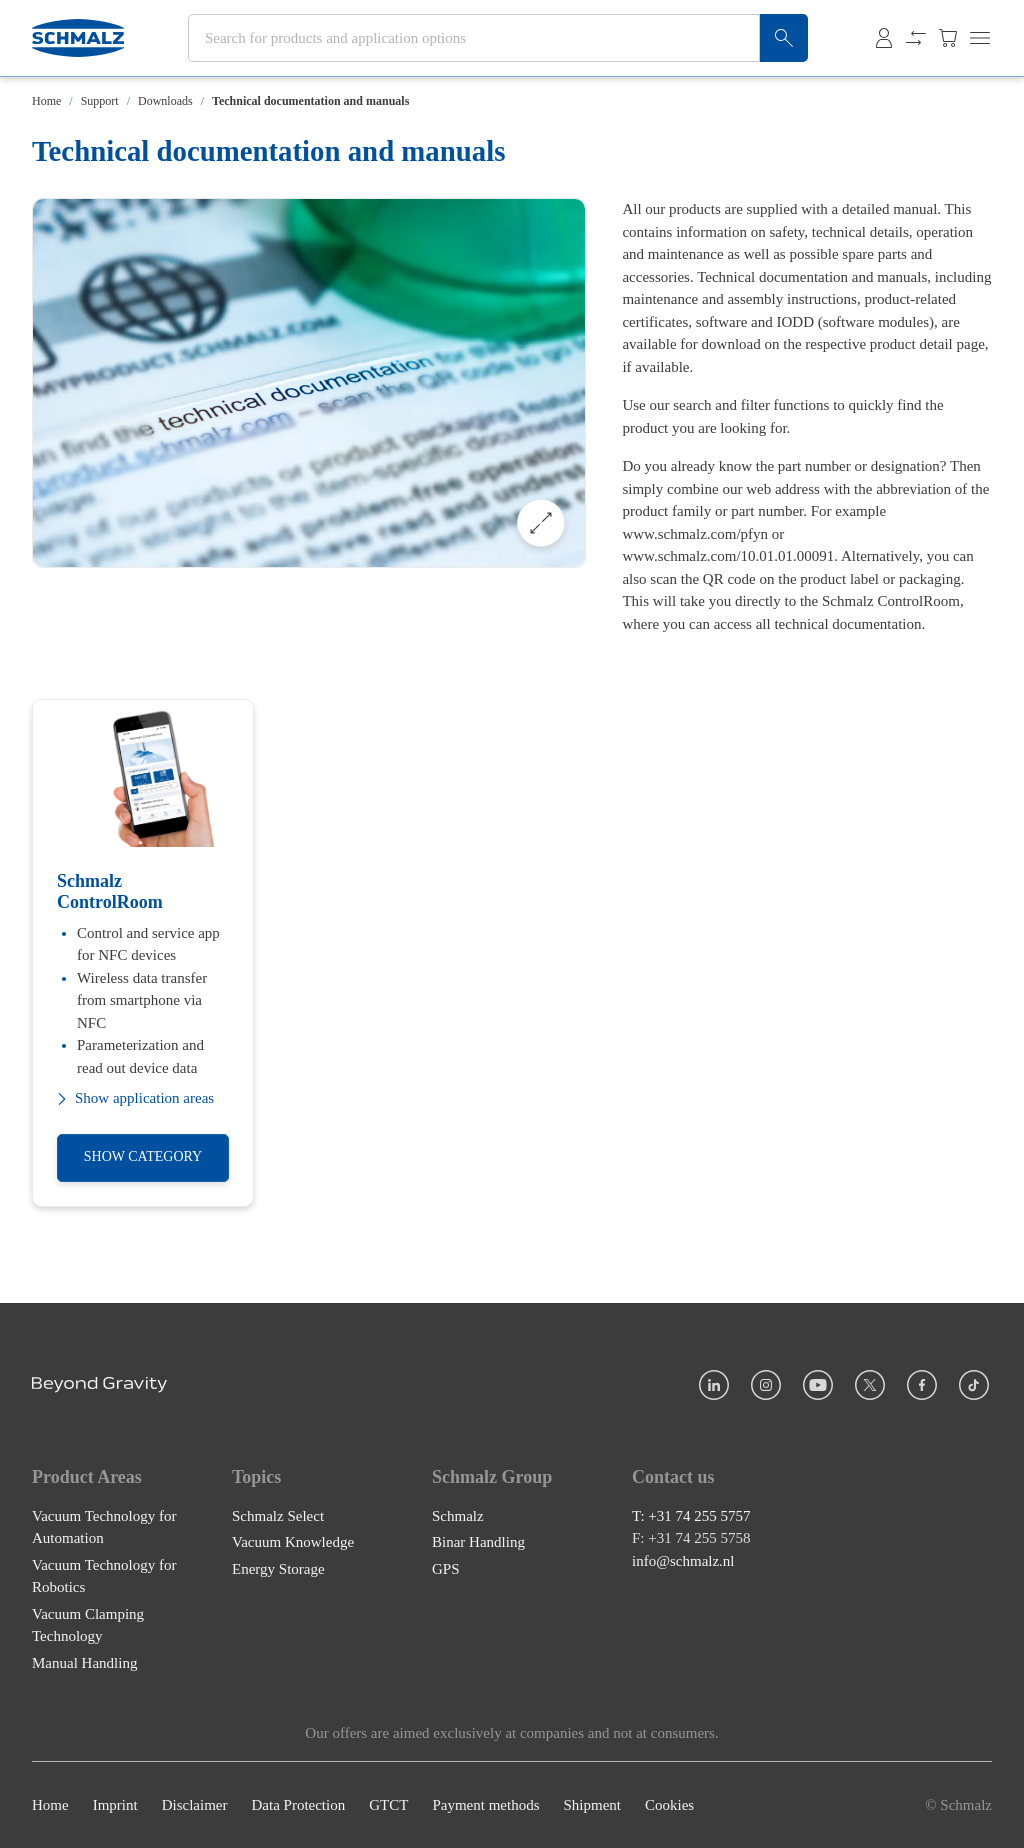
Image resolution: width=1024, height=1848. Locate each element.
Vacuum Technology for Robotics (104, 1576)
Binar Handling (478, 1542)
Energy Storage (278, 1569)
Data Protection (298, 1805)
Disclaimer (195, 1805)
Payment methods (485, 1805)
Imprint (115, 1805)
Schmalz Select (278, 1516)
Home (46, 101)
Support (100, 101)
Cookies (669, 1805)
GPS (446, 1569)
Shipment (592, 1805)
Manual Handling (84, 1663)
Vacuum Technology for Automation (104, 1527)
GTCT (388, 1805)
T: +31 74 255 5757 (691, 1516)
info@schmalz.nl (683, 1561)
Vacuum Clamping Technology (88, 1625)
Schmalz (458, 1516)
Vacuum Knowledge (293, 1542)
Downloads (165, 101)
